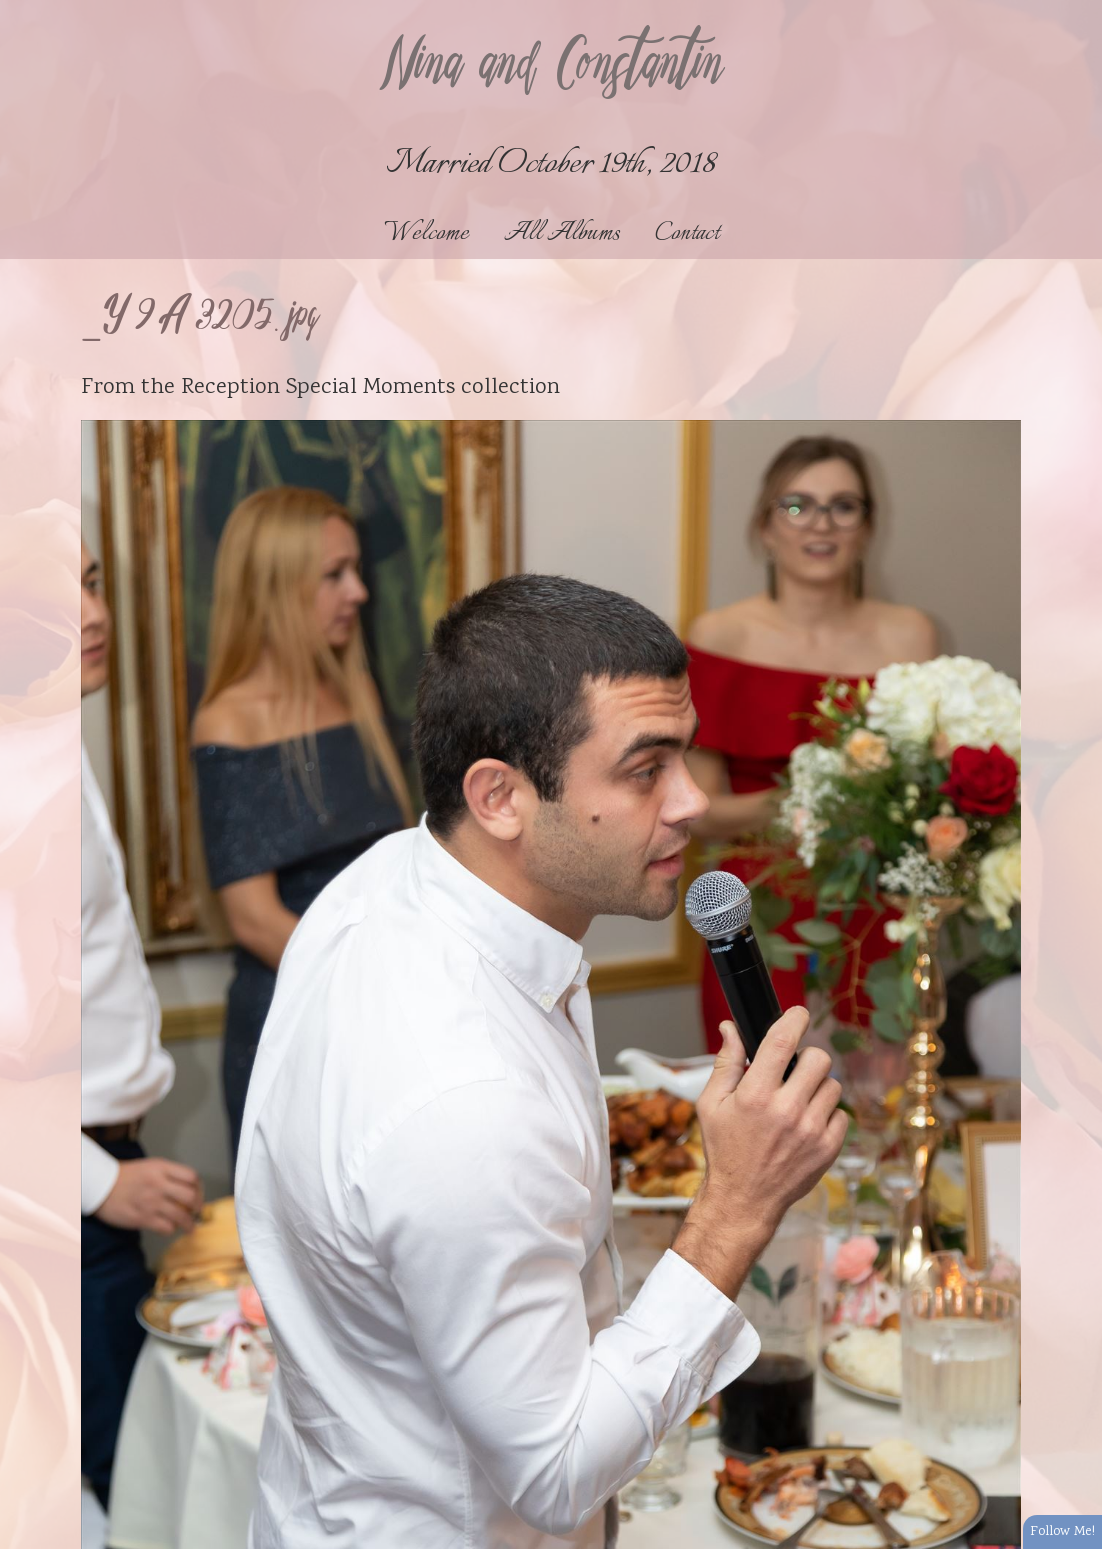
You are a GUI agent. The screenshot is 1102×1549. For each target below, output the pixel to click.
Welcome (426, 233)
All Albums (562, 233)
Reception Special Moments (318, 388)
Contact (687, 233)
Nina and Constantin (551, 67)
